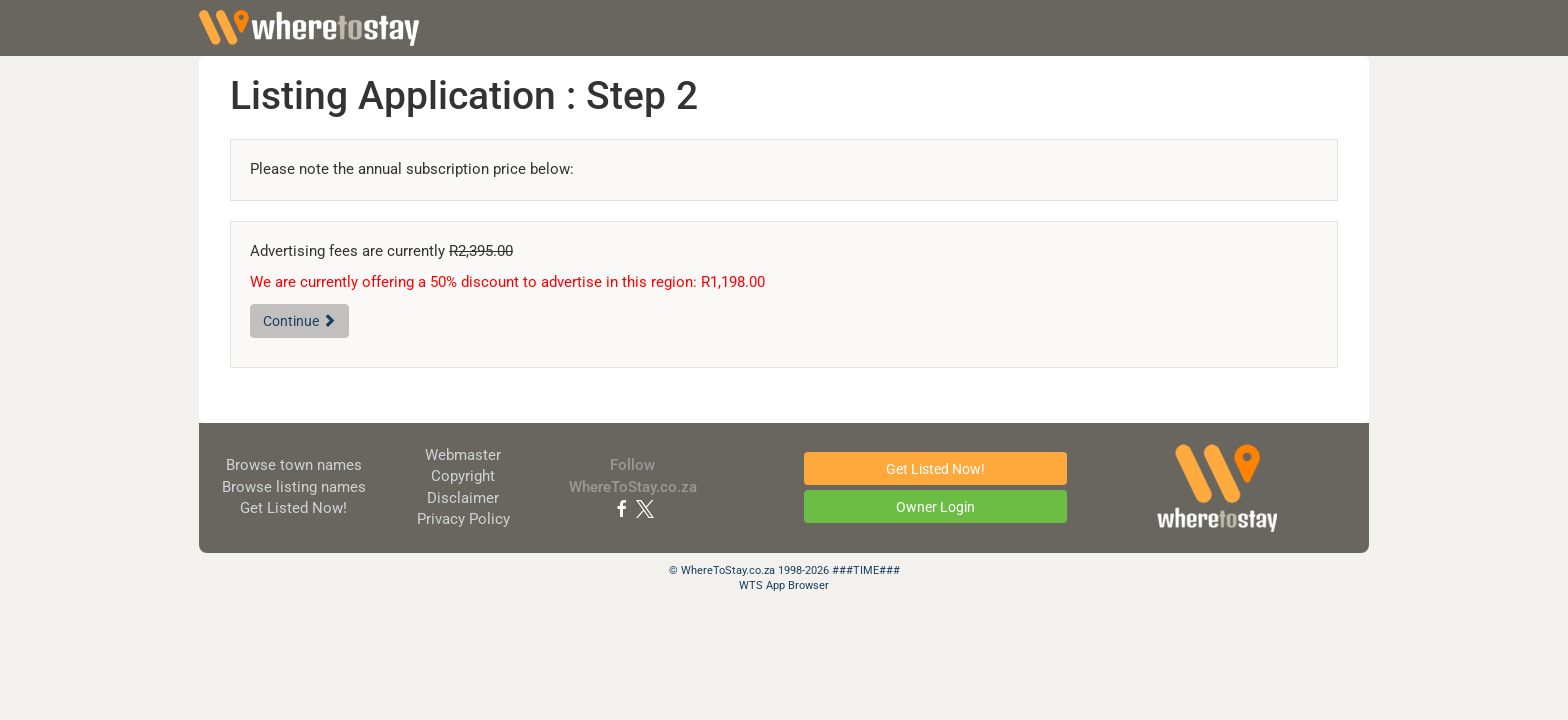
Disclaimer (463, 498)
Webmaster (463, 455)
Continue (299, 321)
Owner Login (935, 507)
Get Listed (293, 508)
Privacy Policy (463, 519)
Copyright (463, 476)
